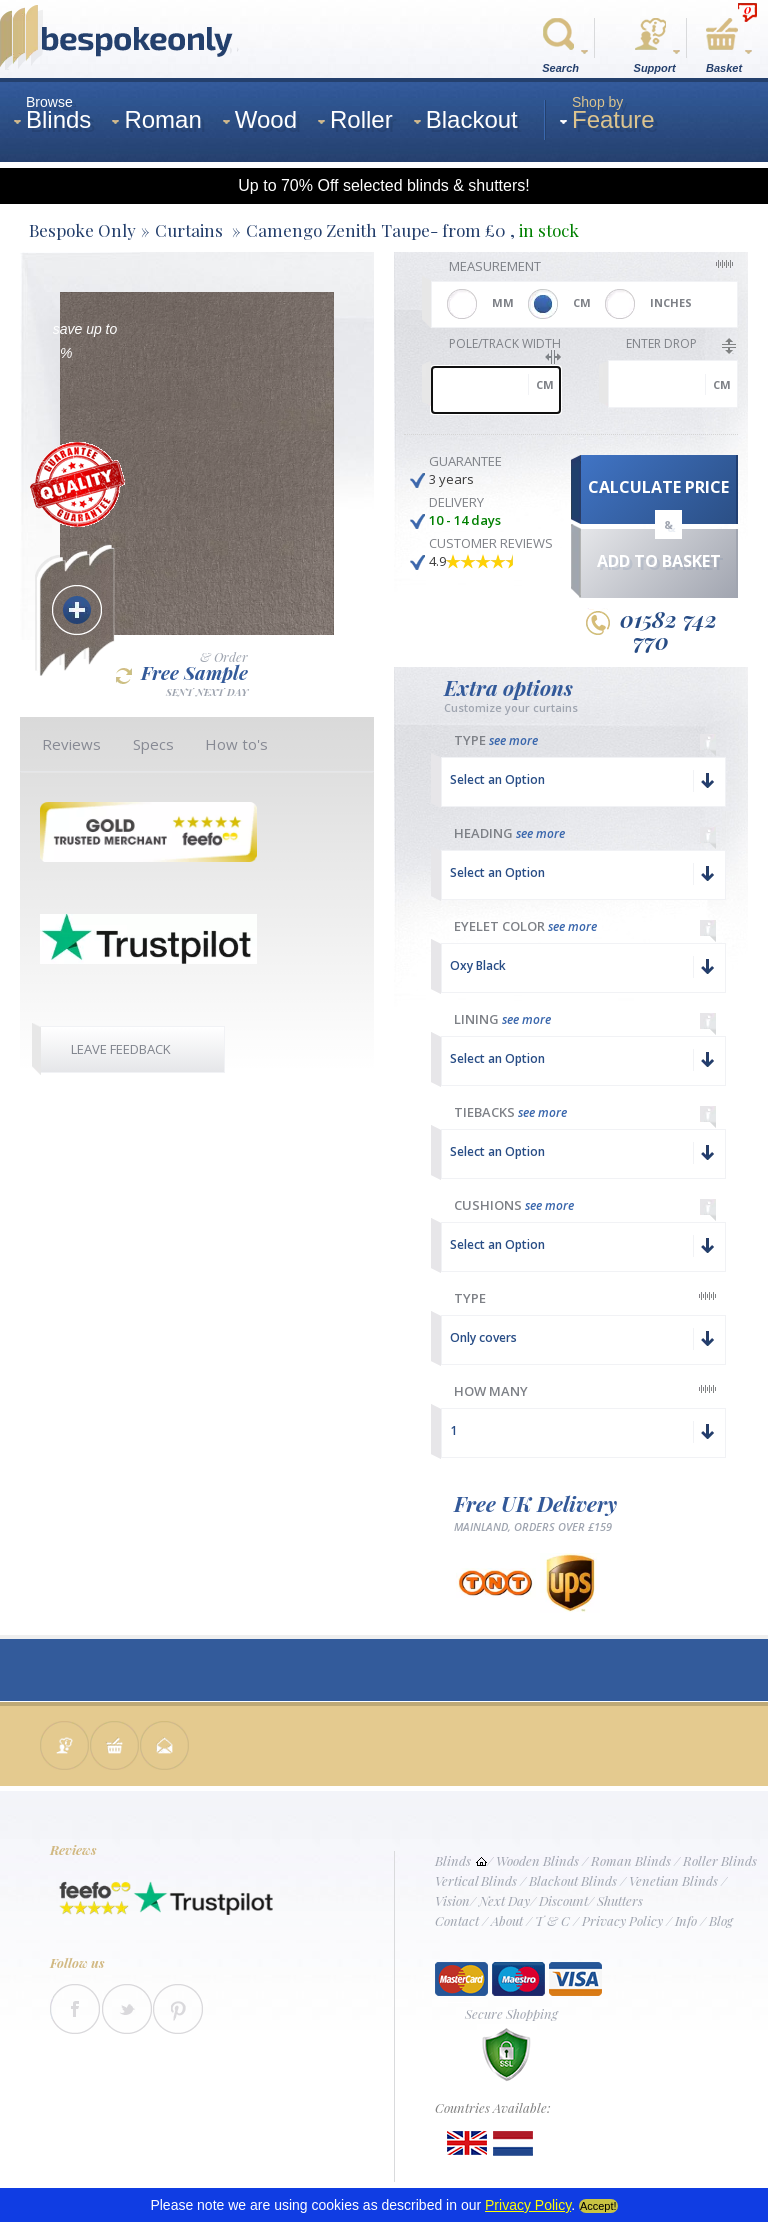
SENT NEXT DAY (207, 691)
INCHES (671, 302)
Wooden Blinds (537, 1860)
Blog (721, 1920)
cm (545, 384)
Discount (563, 1900)
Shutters (620, 1900)
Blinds (453, 1860)
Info (686, 1920)
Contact (457, 1920)
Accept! (598, 2206)
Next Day (504, 1900)
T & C (552, 1920)
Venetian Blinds (673, 1880)
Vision (452, 1900)
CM (582, 302)
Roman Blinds (631, 1860)
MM (503, 302)
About (507, 1920)
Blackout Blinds (573, 1880)
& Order (224, 656)
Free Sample (182, 672)
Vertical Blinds (476, 1880)
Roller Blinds (720, 1860)
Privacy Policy (622, 1920)
